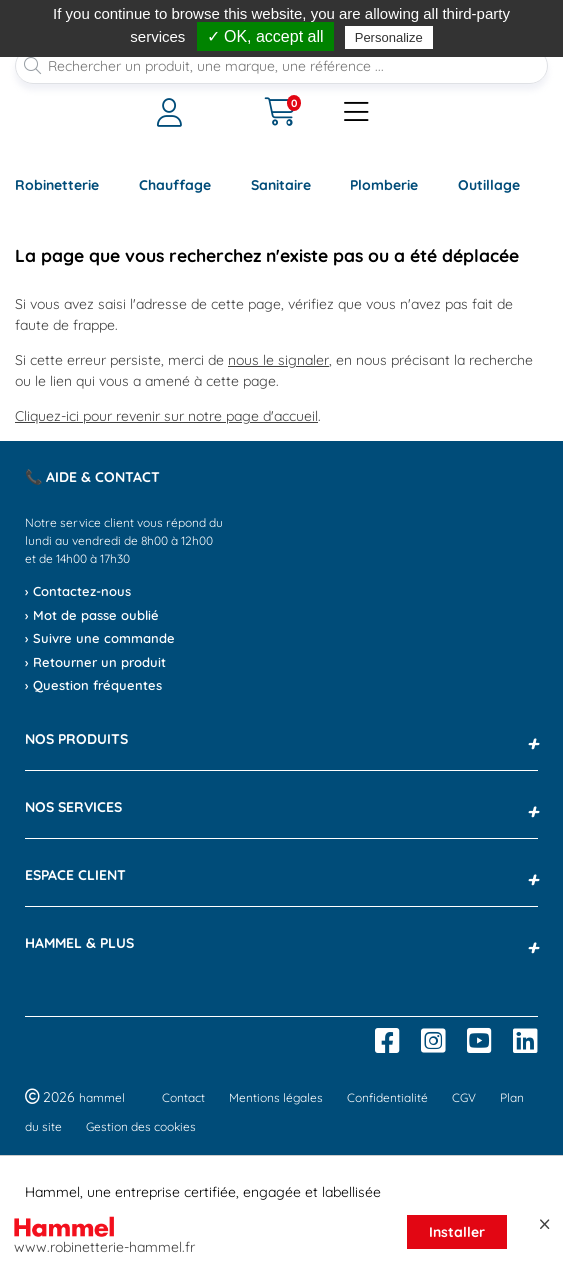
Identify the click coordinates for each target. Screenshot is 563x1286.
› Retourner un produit (95, 662)
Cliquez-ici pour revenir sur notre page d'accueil (166, 416)
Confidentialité (387, 1097)
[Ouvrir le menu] (188, 113)
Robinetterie (57, 185)
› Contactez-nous (78, 591)
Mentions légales (276, 1097)
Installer (457, 1232)
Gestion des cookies (141, 1126)
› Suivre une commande (100, 638)
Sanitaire (281, 185)
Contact (183, 1097)
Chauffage (175, 185)
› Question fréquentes (93, 685)
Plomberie (384, 185)
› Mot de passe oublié (92, 615)
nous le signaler (278, 360)
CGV (464, 1097)
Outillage (489, 185)
